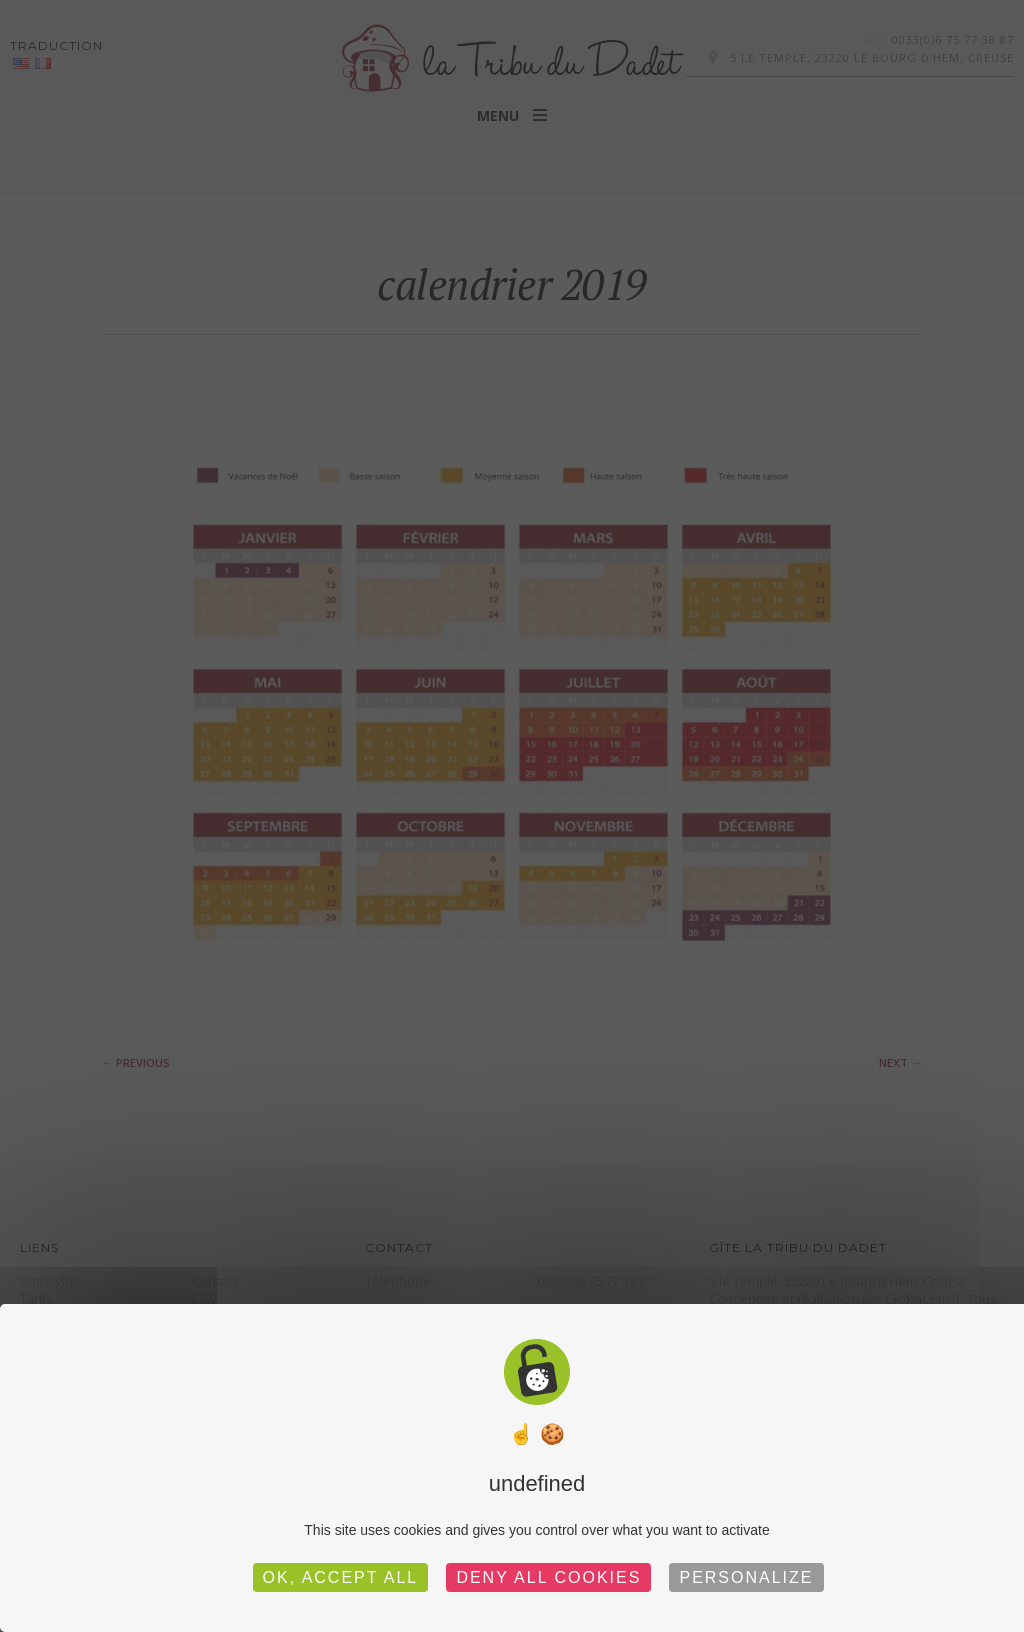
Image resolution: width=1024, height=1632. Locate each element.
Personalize (746, 1577)
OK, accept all (341, 1577)
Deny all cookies (548, 1577)
